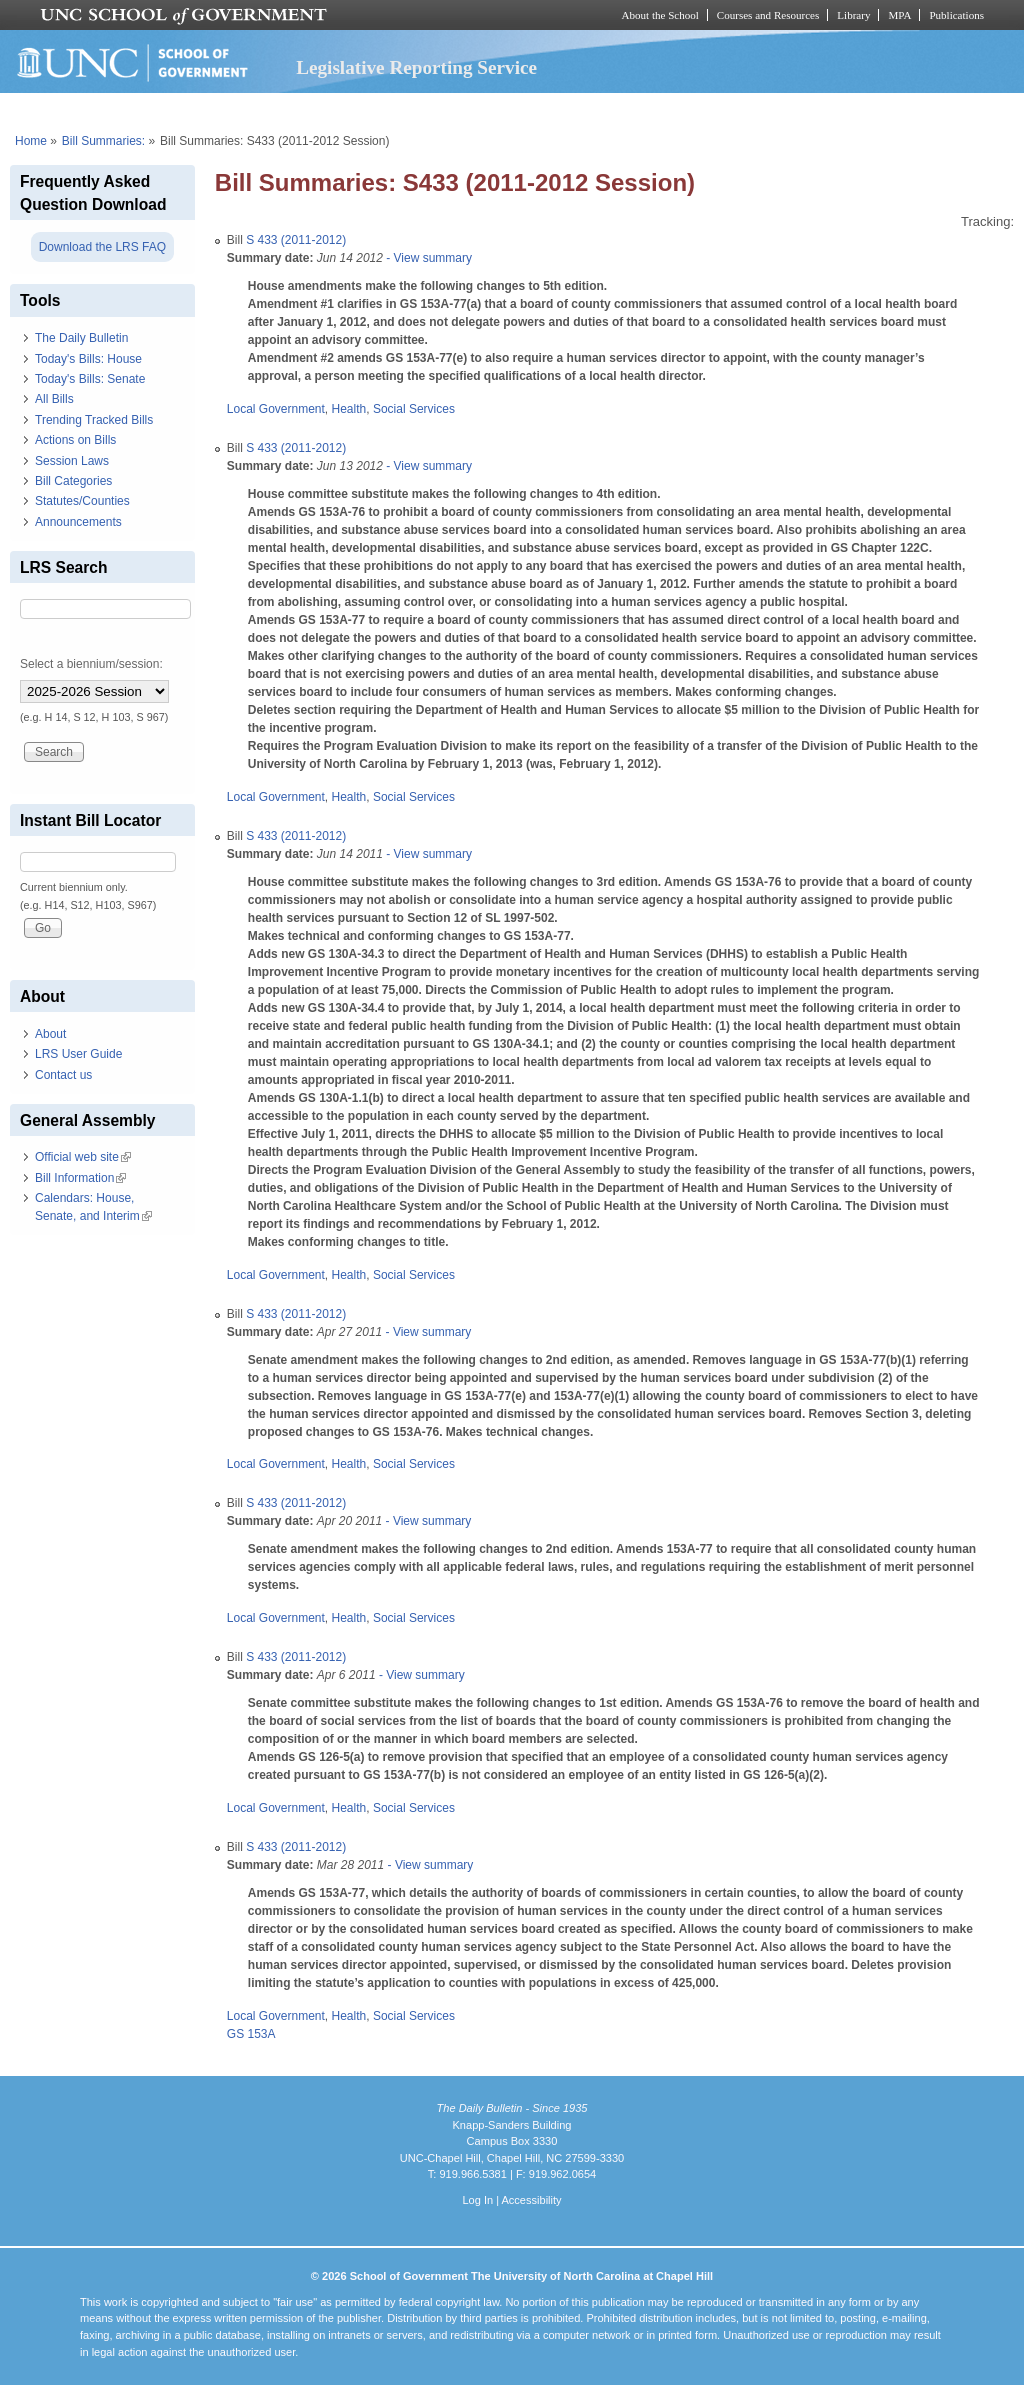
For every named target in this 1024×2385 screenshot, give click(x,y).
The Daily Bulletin (81, 338)
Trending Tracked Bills (94, 420)
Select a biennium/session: (91, 664)
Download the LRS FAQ (102, 247)
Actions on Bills (75, 440)
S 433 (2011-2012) (296, 240)
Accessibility (531, 2200)
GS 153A (251, 2034)
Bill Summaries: (103, 141)
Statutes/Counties (82, 501)
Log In (477, 2200)
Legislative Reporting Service (416, 67)
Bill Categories (73, 481)
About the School (660, 15)
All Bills (54, 399)
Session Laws (72, 461)
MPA (899, 15)
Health (349, 409)
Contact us (63, 1075)
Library (853, 15)
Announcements (78, 522)
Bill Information (80, 1178)
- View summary (427, 258)
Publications (956, 15)
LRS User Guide (78, 1054)
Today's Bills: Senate (90, 379)
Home (31, 141)
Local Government (276, 409)
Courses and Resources (768, 15)
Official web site (83, 1157)
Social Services (414, 409)
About (50, 1034)
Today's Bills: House (88, 359)
